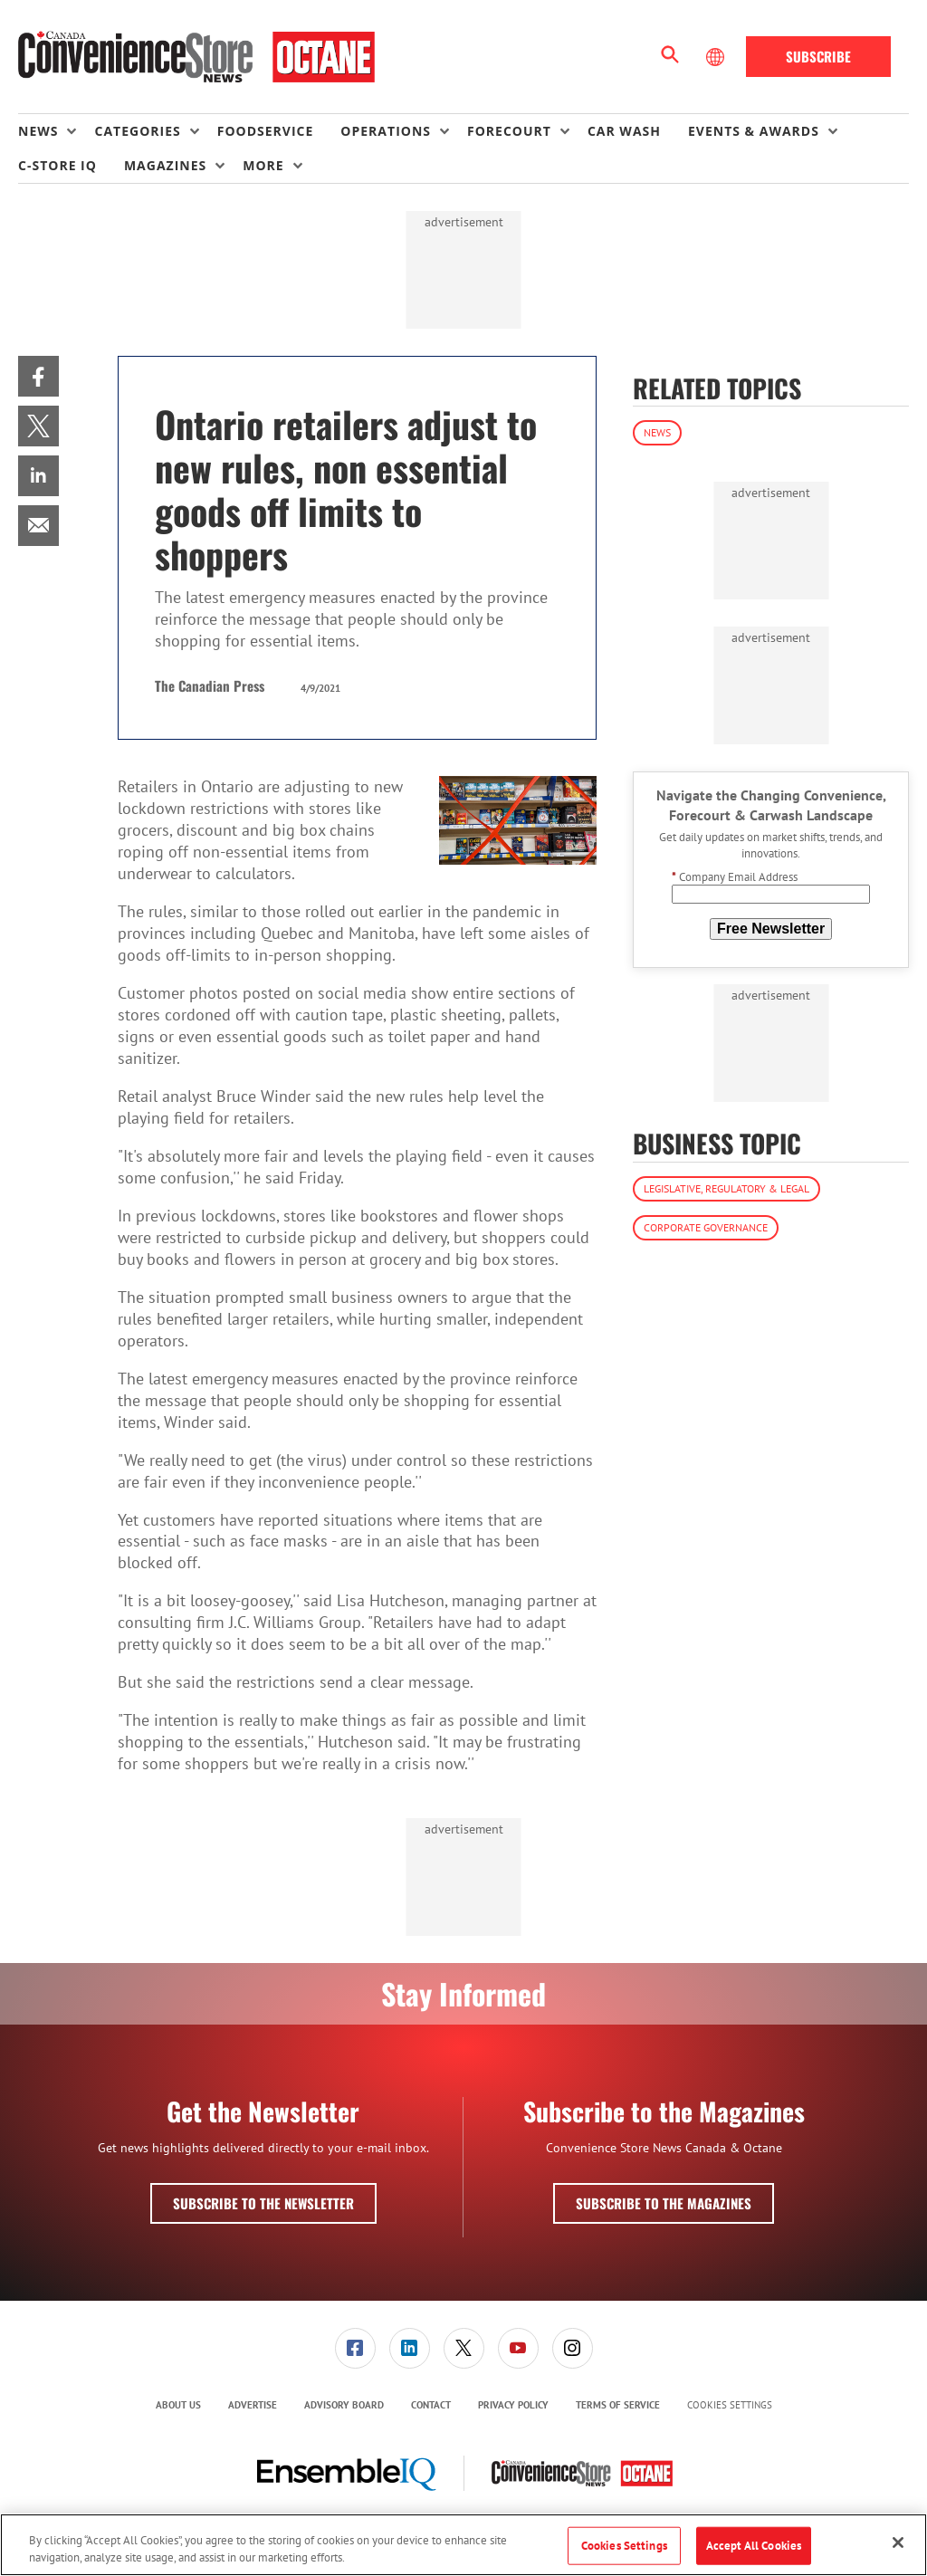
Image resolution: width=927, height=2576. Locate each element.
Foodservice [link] (265, 130)
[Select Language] (717, 57)
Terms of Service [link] (618, 2405)
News (657, 432)
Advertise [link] (252, 2405)
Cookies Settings (729, 2405)
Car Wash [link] (624, 130)
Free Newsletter (771, 928)
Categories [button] (137, 130)
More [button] (263, 165)
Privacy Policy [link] (513, 2405)
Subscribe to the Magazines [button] (663, 2203)
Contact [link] (431, 2405)
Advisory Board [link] (344, 2405)
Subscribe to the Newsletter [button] (263, 2203)
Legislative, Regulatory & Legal (726, 1188)
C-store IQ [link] (57, 165)
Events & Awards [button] (753, 130)
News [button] (38, 130)
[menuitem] (56, 131)
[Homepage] (196, 57)
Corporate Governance (706, 1227)
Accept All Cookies (753, 2545)
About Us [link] (178, 2405)
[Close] (898, 2542)
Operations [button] (385, 130)
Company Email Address (735, 877)
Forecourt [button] (509, 130)
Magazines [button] (165, 165)
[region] (463, 2545)
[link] (38, 376)
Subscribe (818, 56)
